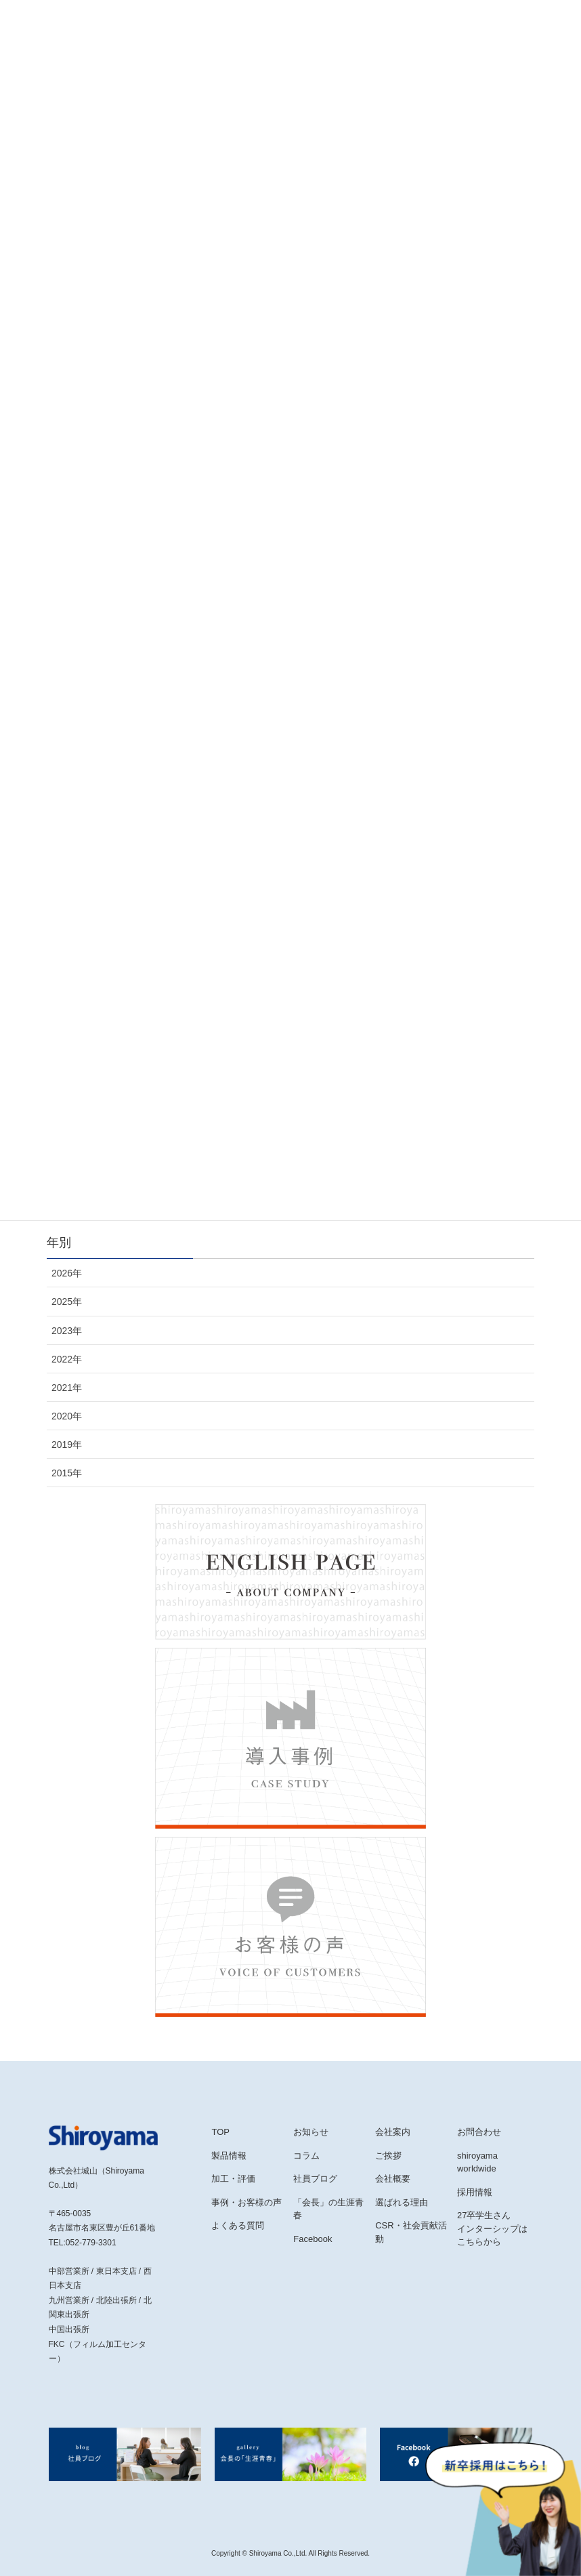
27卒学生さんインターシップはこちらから (492, 2228)
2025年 (66, 1301)
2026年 (66, 1273)
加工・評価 (233, 2179)
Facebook (312, 2239)
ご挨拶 (388, 2156)
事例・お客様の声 (246, 2202)
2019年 (66, 1444)
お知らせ (310, 2132)
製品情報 (228, 2156)
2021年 (66, 1387)
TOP (220, 2132)
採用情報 (474, 2192)
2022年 (66, 1359)
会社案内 (392, 2132)
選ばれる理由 (401, 2202)
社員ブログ (315, 2179)
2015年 (66, 1473)
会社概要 (392, 2179)
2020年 (66, 1416)
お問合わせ (479, 2132)
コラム (306, 2156)
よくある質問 (237, 2225)
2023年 (66, 1330)
